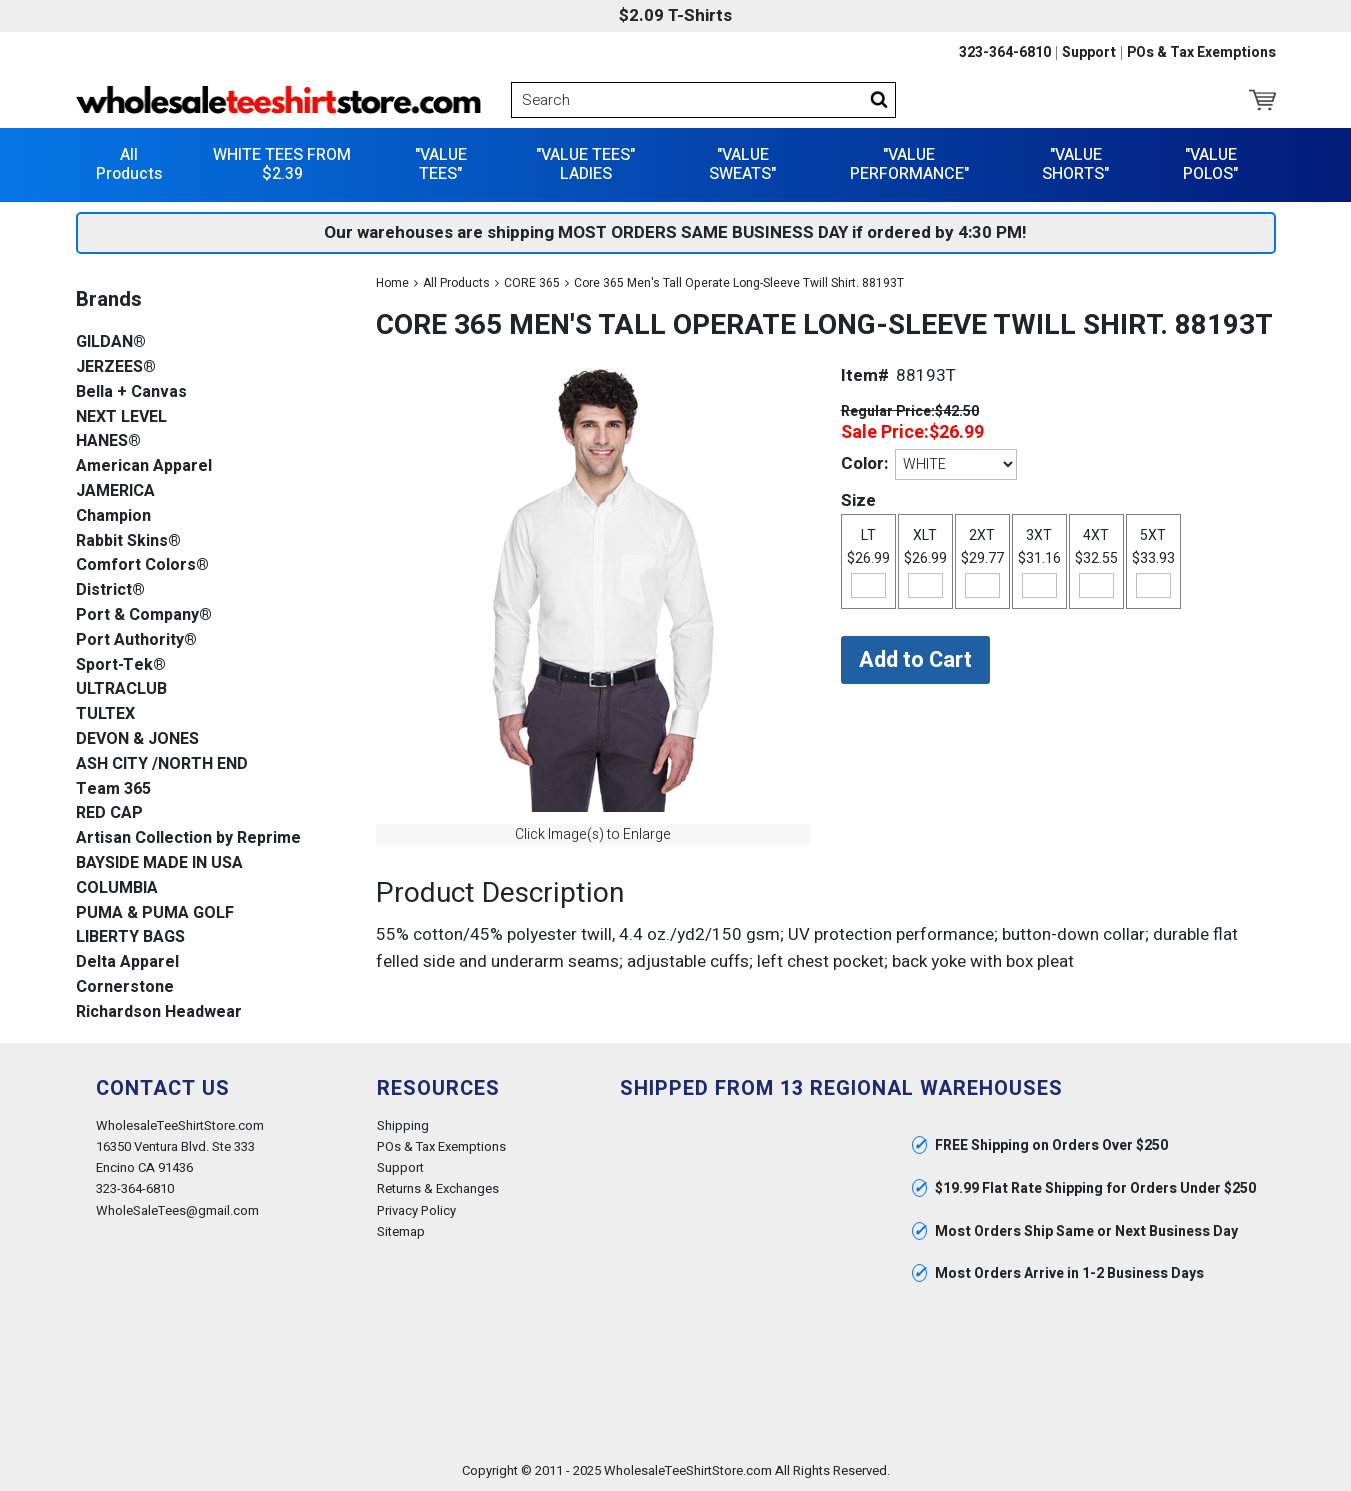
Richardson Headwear (159, 1012)
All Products (129, 164)
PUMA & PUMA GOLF (155, 913)
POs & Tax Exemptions (1201, 53)
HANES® (108, 441)
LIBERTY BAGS (130, 937)
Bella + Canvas (131, 392)
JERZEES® (116, 367)
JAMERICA (115, 491)
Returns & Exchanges (438, 1188)
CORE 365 (532, 283)
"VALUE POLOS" (1210, 164)
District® (110, 590)
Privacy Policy (416, 1210)
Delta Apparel (127, 962)
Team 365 (113, 789)
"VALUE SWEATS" (742, 164)
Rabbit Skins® (128, 541)
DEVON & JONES (137, 739)
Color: (864, 463)
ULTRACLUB (121, 689)
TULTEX (105, 714)
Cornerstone (125, 987)
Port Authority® (136, 640)
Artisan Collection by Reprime (188, 838)
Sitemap (401, 1231)
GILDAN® (111, 342)
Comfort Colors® (142, 565)
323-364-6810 (1005, 53)
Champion (113, 516)
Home (392, 283)
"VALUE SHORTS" (1075, 164)
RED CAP (109, 813)
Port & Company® (144, 615)
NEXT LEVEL (121, 417)
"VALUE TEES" (441, 164)
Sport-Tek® (121, 665)
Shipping (403, 1125)
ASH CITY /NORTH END (162, 764)
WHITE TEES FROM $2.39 (282, 164)
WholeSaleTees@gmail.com (177, 1210)
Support (1089, 53)
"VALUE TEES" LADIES (585, 164)
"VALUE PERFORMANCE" (909, 164)
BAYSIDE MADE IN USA (159, 863)
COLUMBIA (117, 888)
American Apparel (144, 466)
